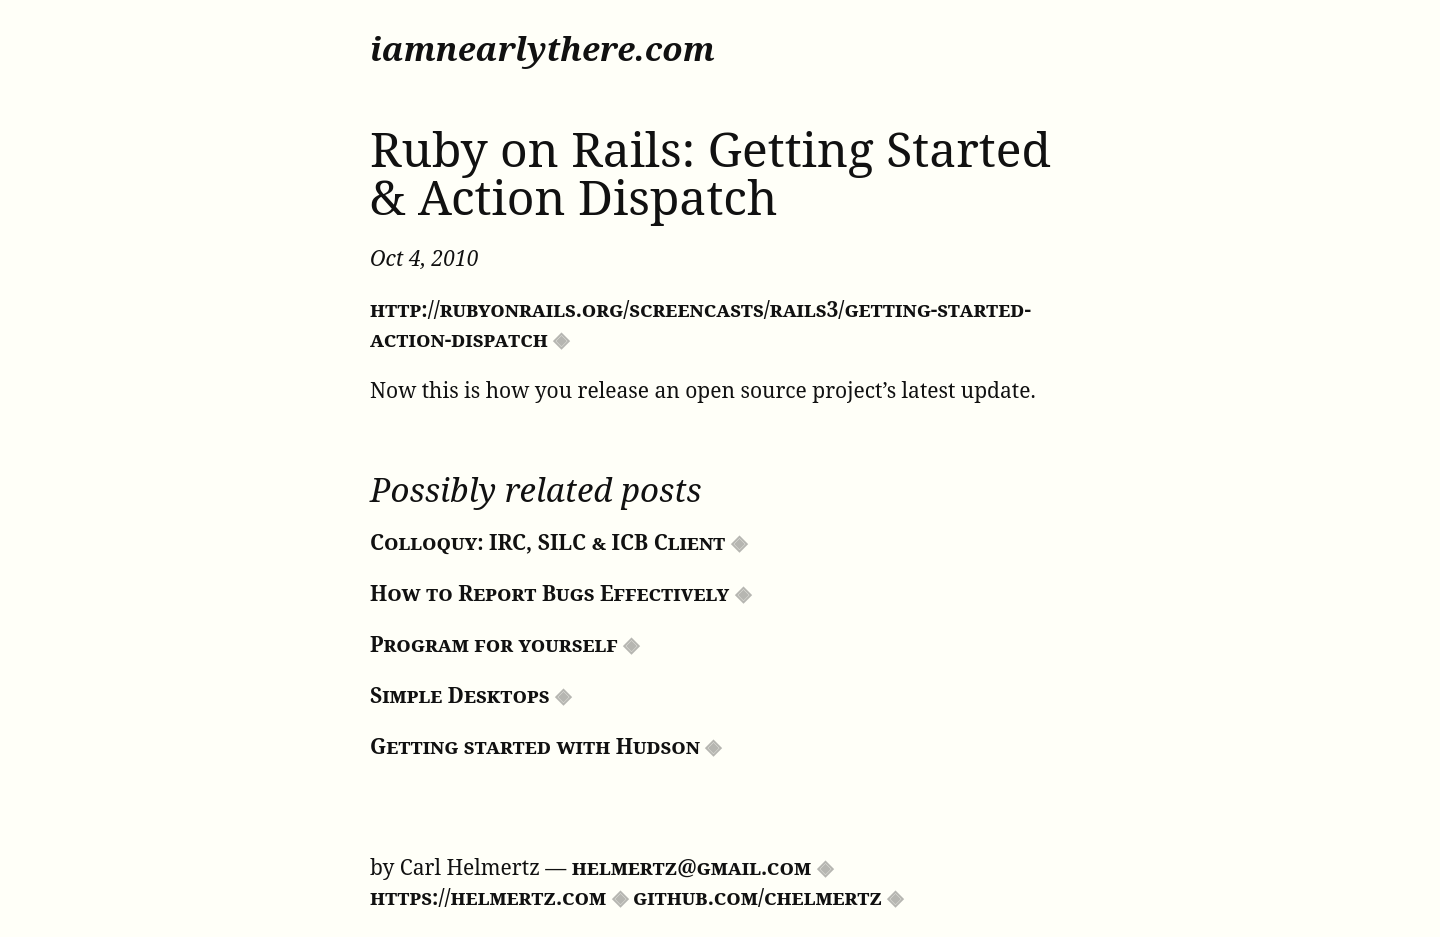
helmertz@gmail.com (691, 867)
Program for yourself (494, 644)
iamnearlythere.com (542, 48)
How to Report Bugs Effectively (549, 593)
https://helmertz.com (488, 897)
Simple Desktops (460, 695)
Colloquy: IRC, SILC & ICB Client (547, 542)
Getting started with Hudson (535, 746)
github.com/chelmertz (757, 897)
